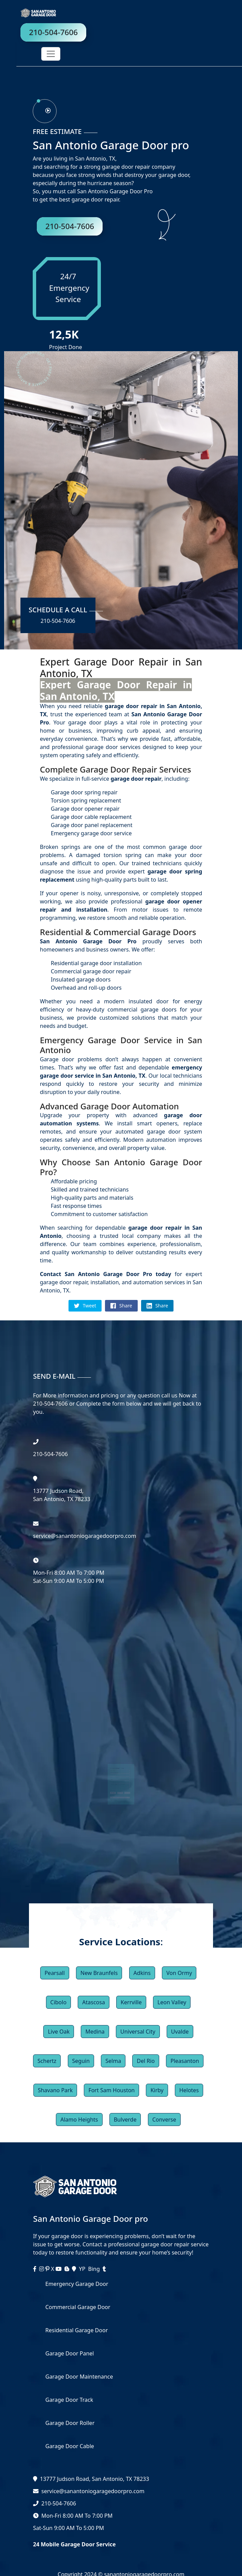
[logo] (30, 12)
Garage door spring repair (84, 792)
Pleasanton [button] (184, 2061)
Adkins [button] (142, 1973)
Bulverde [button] (125, 2119)
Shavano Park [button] (55, 2090)
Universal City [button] (137, 2031)
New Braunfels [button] (99, 1973)
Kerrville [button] (131, 2002)
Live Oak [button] (59, 2031)
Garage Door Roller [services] (69, 2423)
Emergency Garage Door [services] (76, 2284)
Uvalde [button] (180, 2031)
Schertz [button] (46, 2061)
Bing (94, 2269)
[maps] (74, 2269)
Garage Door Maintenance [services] (79, 2376)
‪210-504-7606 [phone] (50, 1454)
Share (121, 1305)
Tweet (85, 1305)
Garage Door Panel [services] (69, 2353)
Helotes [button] (189, 2090)
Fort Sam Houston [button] (111, 2090)
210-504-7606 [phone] (53, 32)
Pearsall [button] (55, 1973)
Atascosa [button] (93, 2002)
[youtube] (59, 2269)
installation (89, 909)
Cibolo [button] (58, 2002)
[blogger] (67, 2269)
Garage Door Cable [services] (69, 2446)
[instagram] (41, 2269)
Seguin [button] (81, 2061)
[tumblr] (104, 2269)
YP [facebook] (82, 2269)
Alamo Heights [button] (79, 2119)
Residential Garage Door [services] (76, 2330)
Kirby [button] (156, 2090)
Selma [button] (113, 2061)
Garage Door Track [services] (69, 2399)
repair (50, 909)
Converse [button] (164, 2119)
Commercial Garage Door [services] (77, 2307)
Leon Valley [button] (171, 2002)
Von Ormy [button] (179, 1973)
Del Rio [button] (146, 2061)
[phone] (44, 110)
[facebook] (35, 2269)
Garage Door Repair (118, 769)
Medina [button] (94, 2031)
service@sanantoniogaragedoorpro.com (92, 2491)
